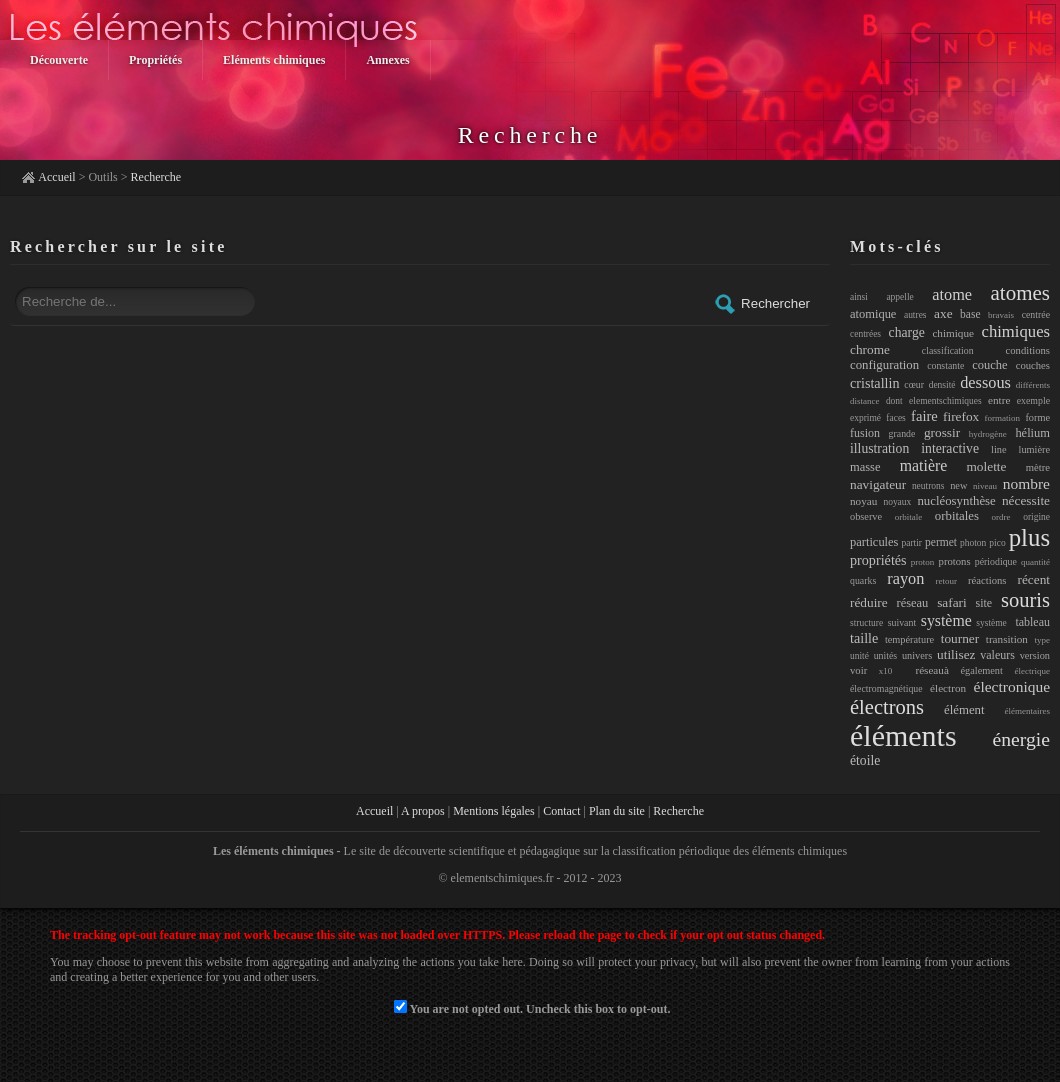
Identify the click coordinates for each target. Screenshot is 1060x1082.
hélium (1032, 433)
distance (865, 401)
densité (942, 385)
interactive (950, 448)
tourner (960, 638)
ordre (1001, 517)
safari (952, 602)
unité (859, 656)
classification (948, 350)
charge (907, 332)
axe (943, 313)
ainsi (859, 297)
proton (923, 562)
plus (1029, 537)
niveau (985, 486)
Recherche (156, 177)
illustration (879, 448)
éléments (903, 735)
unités (885, 655)
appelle (899, 297)
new (958, 485)
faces (895, 418)
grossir (942, 432)
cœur (914, 384)
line (998, 449)
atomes (1020, 293)
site (984, 603)
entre (999, 400)
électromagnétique (886, 688)
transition (1007, 639)
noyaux (897, 502)
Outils (102, 177)
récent (1034, 579)
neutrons (928, 486)
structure (866, 623)
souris (1025, 600)
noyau (863, 501)
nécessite (1026, 500)
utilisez (956, 654)
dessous (985, 382)
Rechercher (761, 304)
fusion (865, 433)
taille (864, 638)
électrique (1032, 671)
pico (997, 543)
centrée (1036, 314)
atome (952, 294)
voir (858, 670)
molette (987, 466)
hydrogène (988, 434)
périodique (996, 561)
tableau (1032, 622)
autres (915, 315)
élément (964, 710)
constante (945, 365)
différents (1033, 385)
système (946, 620)
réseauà (926, 670)
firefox (961, 416)
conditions (1028, 350)
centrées (865, 334)
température (909, 639)
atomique (873, 314)
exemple (1033, 400)
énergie (1021, 739)
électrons (887, 707)
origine (1036, 517)
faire (924, 416)
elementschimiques (945, 401)
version (1035, 655)
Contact (561, 811)
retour (946, 581)
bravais (1001, 315)
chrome (870, 349)
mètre (1038, 467)
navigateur (878, 484)
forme (1037, 417)
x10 (886, 671)
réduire (869, 602)
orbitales (957, 516)
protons (955, 561)
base (970, 314)
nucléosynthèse (956, 501)
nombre (1026, 483)
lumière (1035, 449)
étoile (865, 760)
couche (989, 365)
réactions (987, 580)
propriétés (878, 560)
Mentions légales (494, 811)
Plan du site (617, 811)
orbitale (909, 517)
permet (941, 542)
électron (948, 688)
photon (973, 543)
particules (874, 542)
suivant (902, 622)
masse (865, 467)
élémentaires (1027, 711)
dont (894, 401)
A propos (423, 811)
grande (902, 433)
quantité (1035, 562)
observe (866, 516)
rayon (905, 578)
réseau (913, 603)
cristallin (875, 383)
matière (923, 465)
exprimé (865, 418)
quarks (863, 580)
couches (1033, 365)
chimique (953, 333)
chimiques (1016, 331)
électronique (1012, 686)
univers (917, 655)
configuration (884, 365)
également (982, 670)
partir (911, 543)
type (1043, 640)
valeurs (997, 655)
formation (1003, 418)
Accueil (56, 177)
